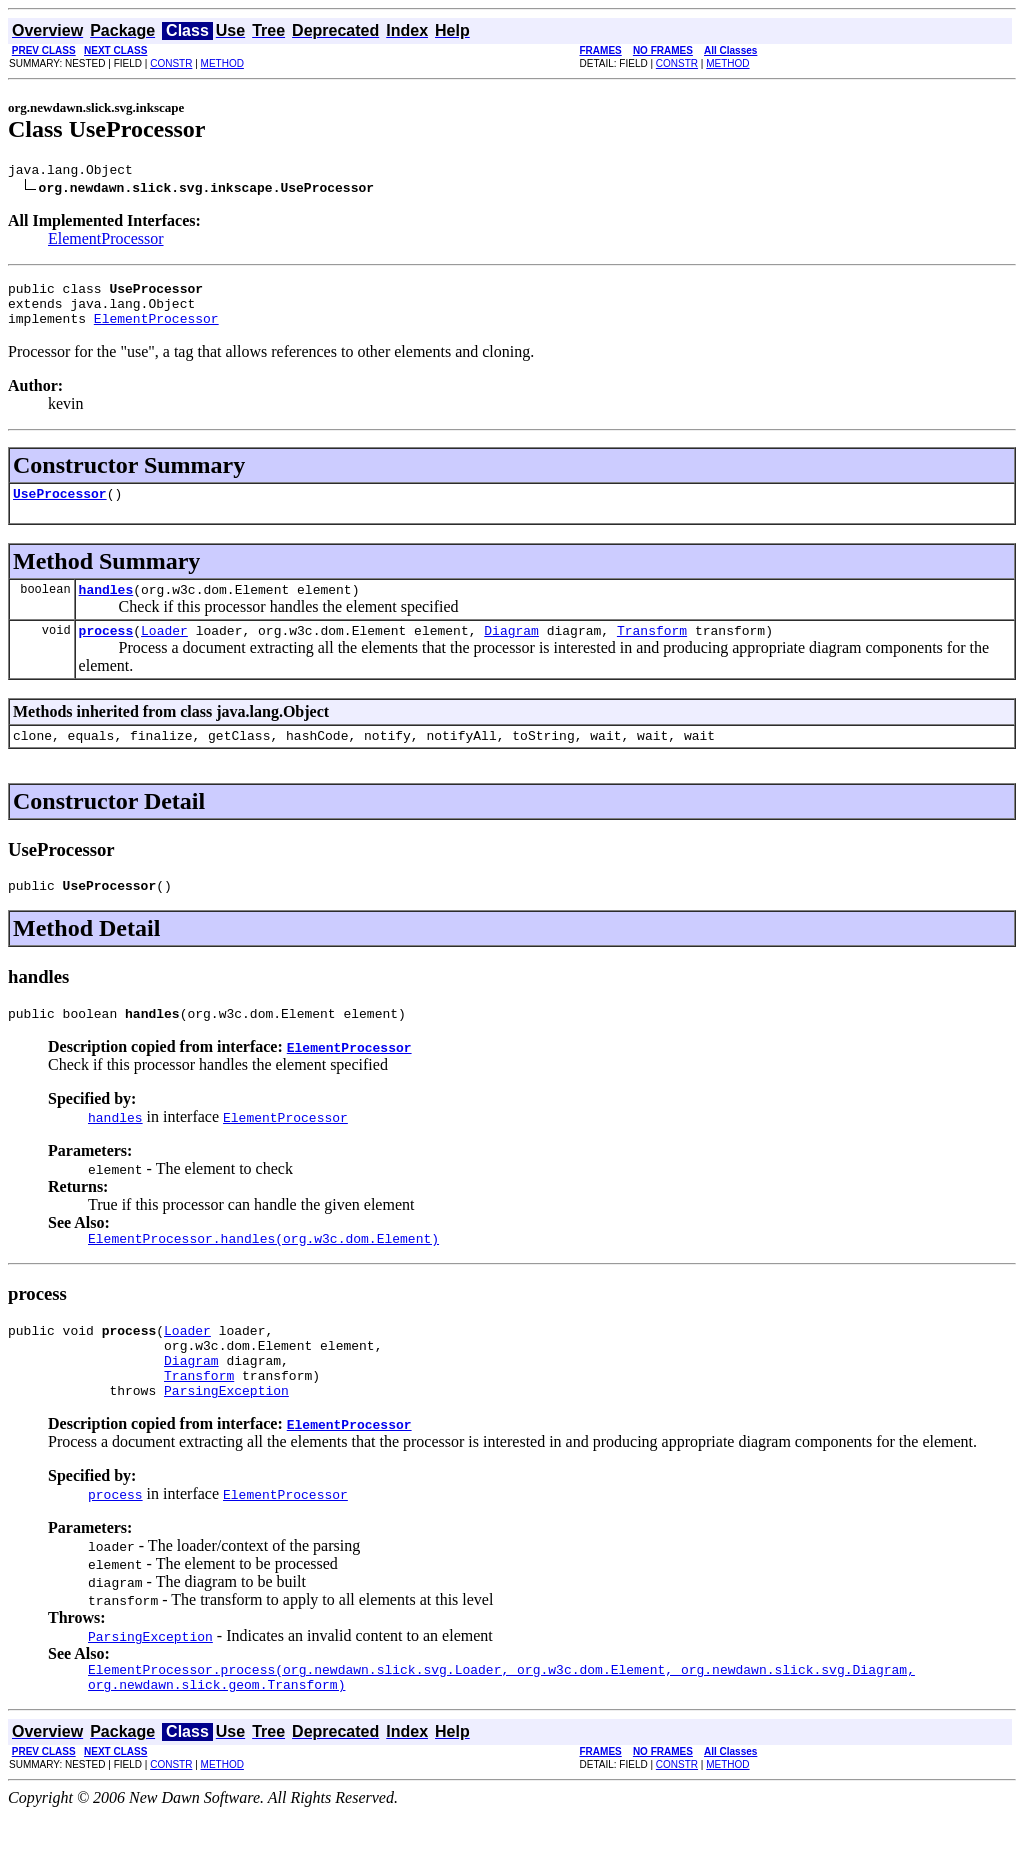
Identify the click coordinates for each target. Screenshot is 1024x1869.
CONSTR (171, 63)
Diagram (511, 651)
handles (106, 607)
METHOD (222, 63)
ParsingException (226, 1438)
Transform (652, 651)
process (106, 651)
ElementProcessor (106, 241)
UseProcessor (60, 508)
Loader (164, 651)
